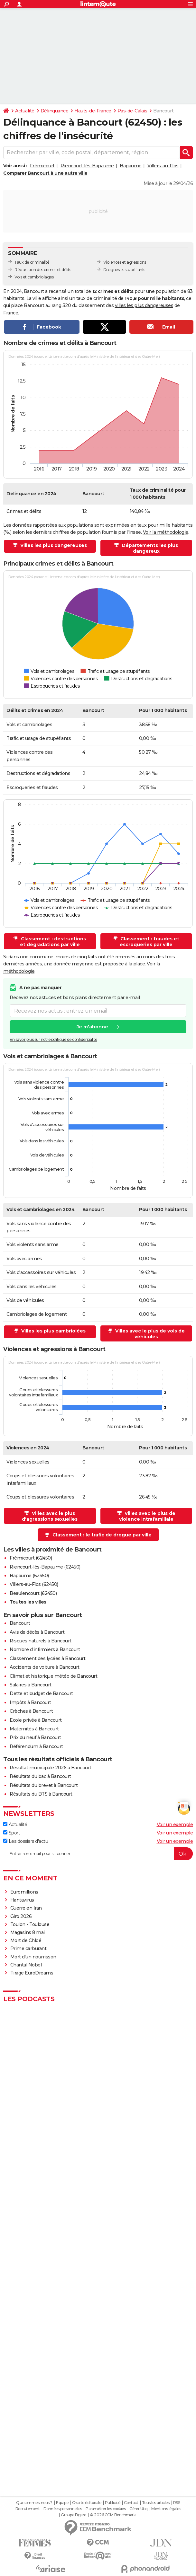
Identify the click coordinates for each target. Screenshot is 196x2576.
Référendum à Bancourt (36, 1746)
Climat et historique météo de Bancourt (53, 1676)
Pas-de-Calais (132, 111)
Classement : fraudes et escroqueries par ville (149, 941)
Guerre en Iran (26, 1908)
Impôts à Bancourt (30, 1702)
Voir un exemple (175, 1824)
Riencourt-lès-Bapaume (87, 166)
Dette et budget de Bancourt (41, 1693)
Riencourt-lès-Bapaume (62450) (45, 1567)
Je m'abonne (92, 1027)
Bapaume (131, 166)
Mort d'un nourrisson (33, 1957)
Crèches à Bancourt (31, 1711)
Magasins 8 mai (27, 1932)
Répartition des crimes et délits (42, 269)
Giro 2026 (21, 1916)
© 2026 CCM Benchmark (112, 2515)
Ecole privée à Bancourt (36, 1720)
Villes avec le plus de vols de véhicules (149, 1334)
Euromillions (24, 1892)
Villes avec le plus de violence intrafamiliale (147, 1516)
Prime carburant (28, 1948)
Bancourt (20, 1623)
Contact (131, 2503)
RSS (176, 2503)
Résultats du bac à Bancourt (40, 1776)
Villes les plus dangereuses (53, 545)
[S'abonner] (98, 1853)
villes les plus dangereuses (144, 305)
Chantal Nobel (26, 1965)
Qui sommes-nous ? (34, 2503)
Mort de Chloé (26, 1940)
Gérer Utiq (138, 2509)
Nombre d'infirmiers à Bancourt (45, 1649)
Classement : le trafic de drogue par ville (102, 1535)
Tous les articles (156, 2503)
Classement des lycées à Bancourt (47, 1658)
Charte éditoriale (86, 2503)
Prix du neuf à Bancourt (35, 1737)
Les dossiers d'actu (25, 1841)
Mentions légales (166, 2509)
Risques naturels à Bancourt (40, 1641)
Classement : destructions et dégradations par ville (53, 941)
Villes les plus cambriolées (53, 1331)
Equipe (62, 2503)
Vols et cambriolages (33, 277)
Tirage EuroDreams (31, 1973)
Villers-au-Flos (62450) (34, 1584)
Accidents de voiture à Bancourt (44, 1667)
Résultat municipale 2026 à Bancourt (50, 1768)
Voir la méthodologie (165, 532)
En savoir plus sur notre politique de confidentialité (53, 1039)
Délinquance (55, 111)
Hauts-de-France (92, 111)
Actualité (24, 111)
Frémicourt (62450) (31, 1558)
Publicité (112, 2503)
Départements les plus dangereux (149, 548)
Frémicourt (42, 166)
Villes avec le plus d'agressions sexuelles (50, 1516)
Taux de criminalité (32, 262)
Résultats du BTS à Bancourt (41, 1794)
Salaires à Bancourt (30, 1685)
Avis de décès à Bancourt (37, 1632)
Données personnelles (62, 2509)
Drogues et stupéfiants (124, 269)
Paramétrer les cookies (106, 2509)
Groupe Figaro (73, 2515)
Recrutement (27, 2509)
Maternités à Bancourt (34, 1729)
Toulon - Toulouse (30, 1924)
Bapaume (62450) (29, 1575)
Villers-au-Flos (163, 166)
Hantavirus (22, 1900)
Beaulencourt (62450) (33, 1593)
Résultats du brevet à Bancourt (44, 1785)
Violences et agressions (124, 262)
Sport (11, 1833)
